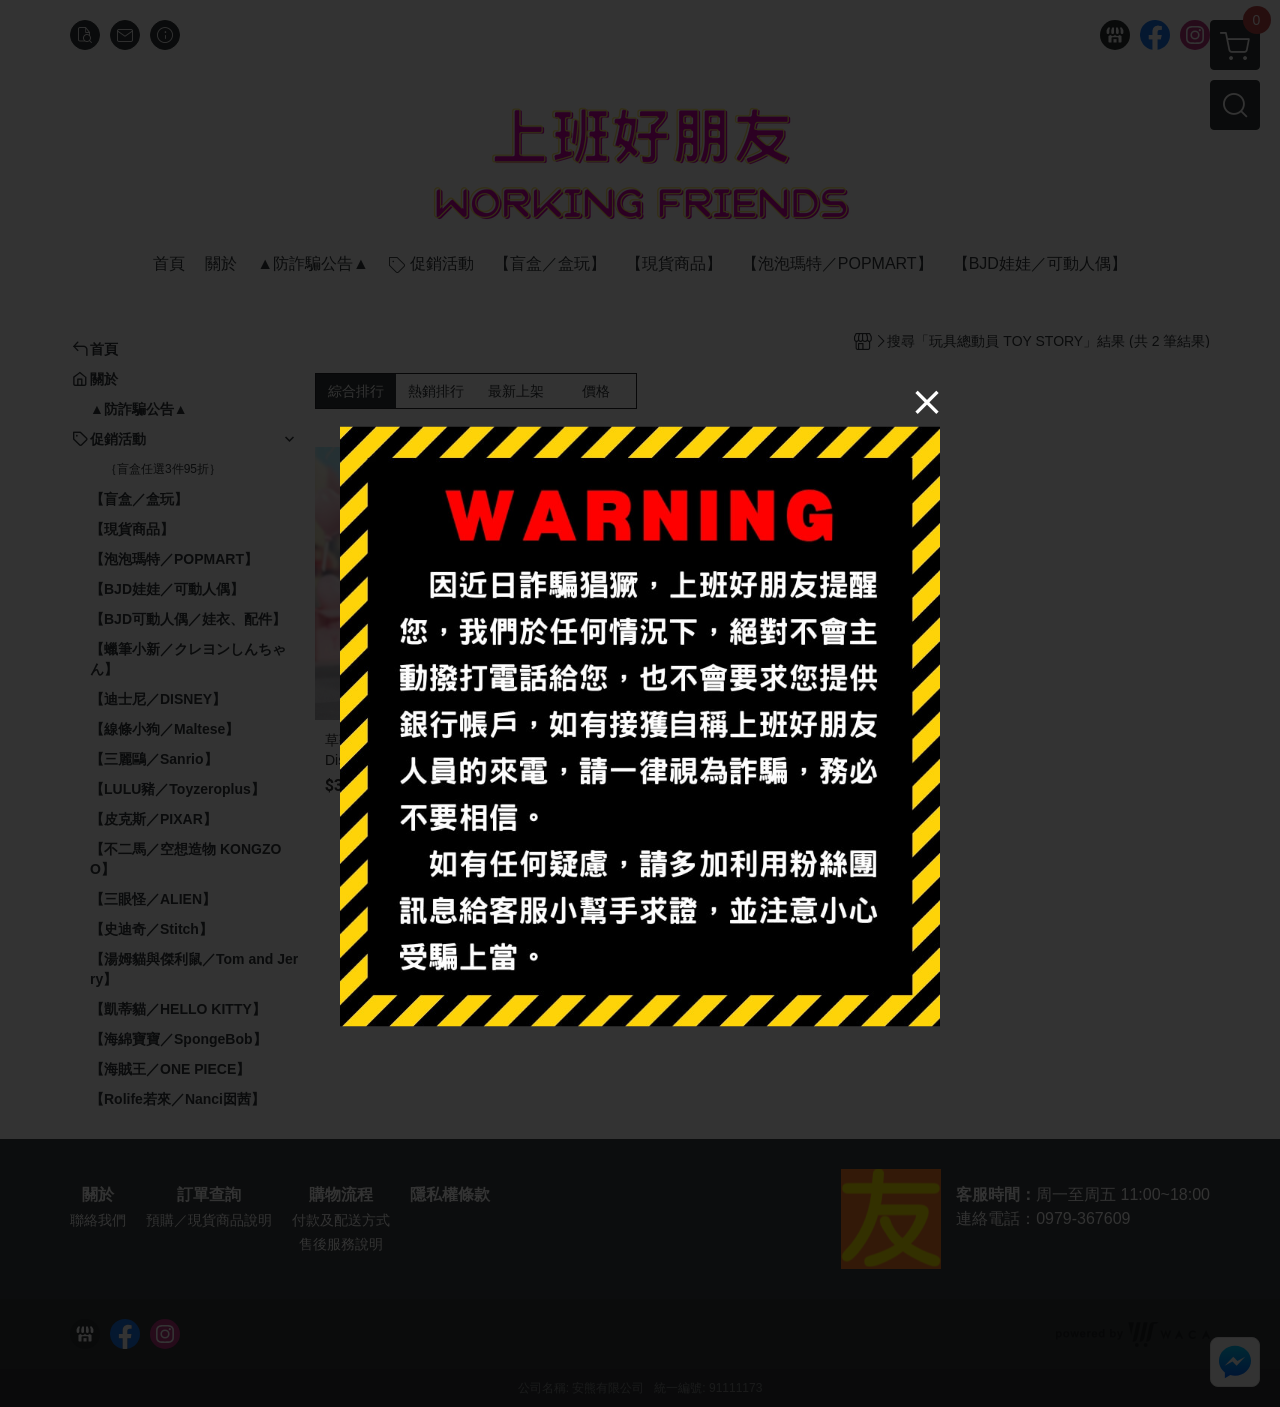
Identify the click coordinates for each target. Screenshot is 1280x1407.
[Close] (927, 401)
